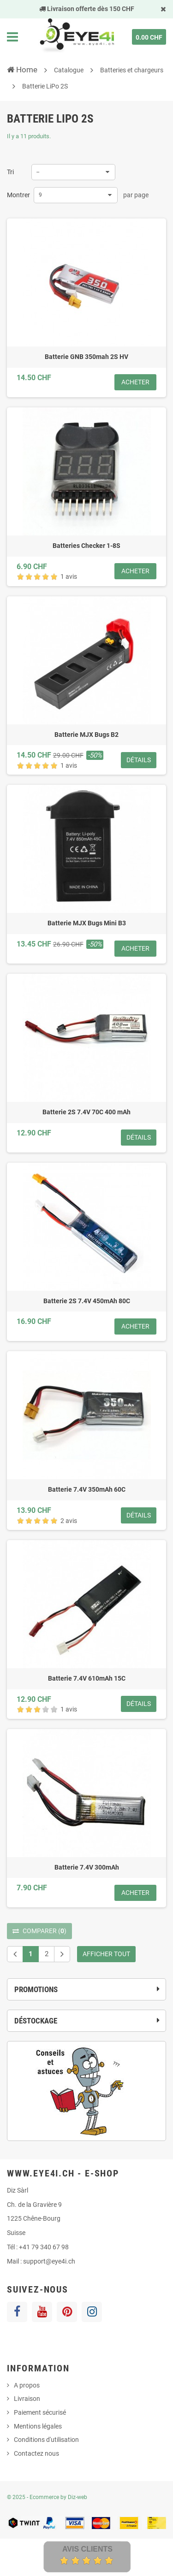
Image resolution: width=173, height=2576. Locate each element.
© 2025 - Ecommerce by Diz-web (47, 2497)
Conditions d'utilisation (46, 2439)
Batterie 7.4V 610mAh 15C (86, 1678)
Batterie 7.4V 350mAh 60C (86, 1489)
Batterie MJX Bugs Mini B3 (87, 923)
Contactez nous (36, 2453)
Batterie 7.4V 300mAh (86, 1867)
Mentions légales (38, 2426)
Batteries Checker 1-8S (86, 545)
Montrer (18, 195)
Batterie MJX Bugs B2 (86, 734)
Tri (10, 172)
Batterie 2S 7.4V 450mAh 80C (86, 1301)
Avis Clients (87, 2549)
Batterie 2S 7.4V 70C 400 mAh (86, 1112)
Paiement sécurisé (40, 2412)
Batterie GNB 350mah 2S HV (86, 356)
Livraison (27, 2398)
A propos (27, 2385)
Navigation (12, 36)
